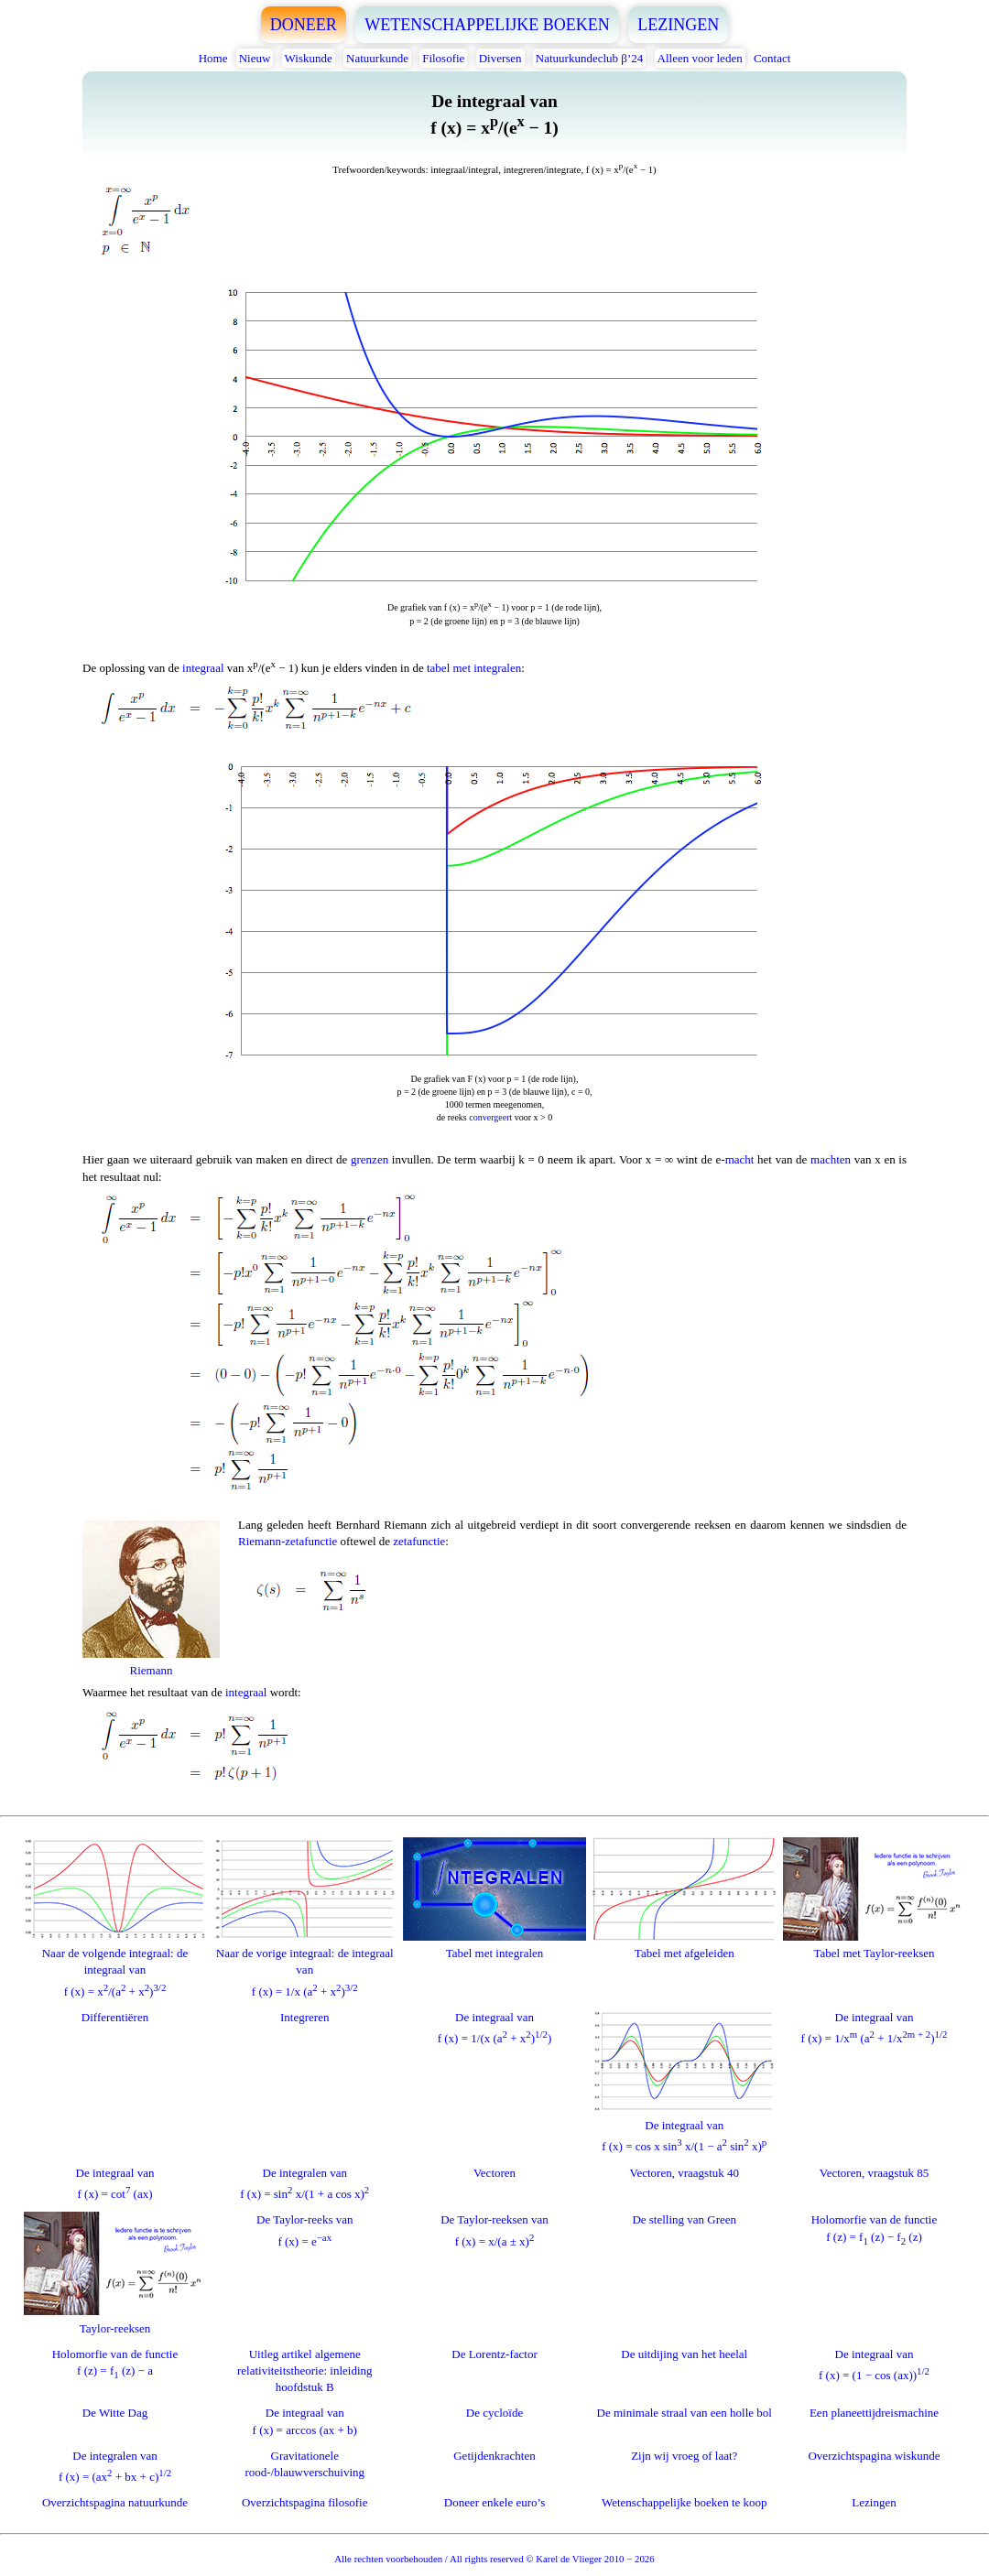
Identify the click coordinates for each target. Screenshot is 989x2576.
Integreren (304, 2017)
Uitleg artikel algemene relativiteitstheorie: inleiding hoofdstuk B (305, 2370)
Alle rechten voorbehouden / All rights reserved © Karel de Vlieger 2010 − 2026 (494, 2558)
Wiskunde (308, 58)
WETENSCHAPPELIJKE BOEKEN (487, 25)
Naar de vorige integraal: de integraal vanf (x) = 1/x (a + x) (305, 1964)
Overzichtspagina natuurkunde (115, 2502)
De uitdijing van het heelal (684, 2354)
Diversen (500, 58)
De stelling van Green (684, 2219)
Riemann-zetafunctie (287, 1541)
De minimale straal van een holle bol (684, 2412)
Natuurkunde (377, 58)
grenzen (369, 1159)
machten (830, 1159)
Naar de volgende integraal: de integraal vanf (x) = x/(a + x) (115, 1964)
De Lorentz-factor (494, 2354)
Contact (772, 58)
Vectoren (494, 2173)
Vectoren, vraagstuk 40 (685, 2173)
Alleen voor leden (700, 58)
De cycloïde (494, 2412)
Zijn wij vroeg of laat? (684, 2455)
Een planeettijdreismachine (874, 2412)
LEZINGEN (678, 25)
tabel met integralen (474, 668)
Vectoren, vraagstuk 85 (874, 2173)
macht (740, 1159)
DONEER (303, 25)
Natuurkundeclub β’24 (589, 58)
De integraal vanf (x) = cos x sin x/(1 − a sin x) (684, 2128)
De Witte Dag (114, 2412)
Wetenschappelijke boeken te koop (684, 2502)
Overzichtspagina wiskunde (874, 2455)
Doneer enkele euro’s (494, 2502)
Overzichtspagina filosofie (305, 2502)
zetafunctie (419, 1541)
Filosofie (443, 58)
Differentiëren (115, 2017)
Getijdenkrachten (494, 2455)
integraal (202, 668)
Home (213, 58)
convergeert (490, 1117)
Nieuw (255, 58)
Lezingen (874, 2502)
